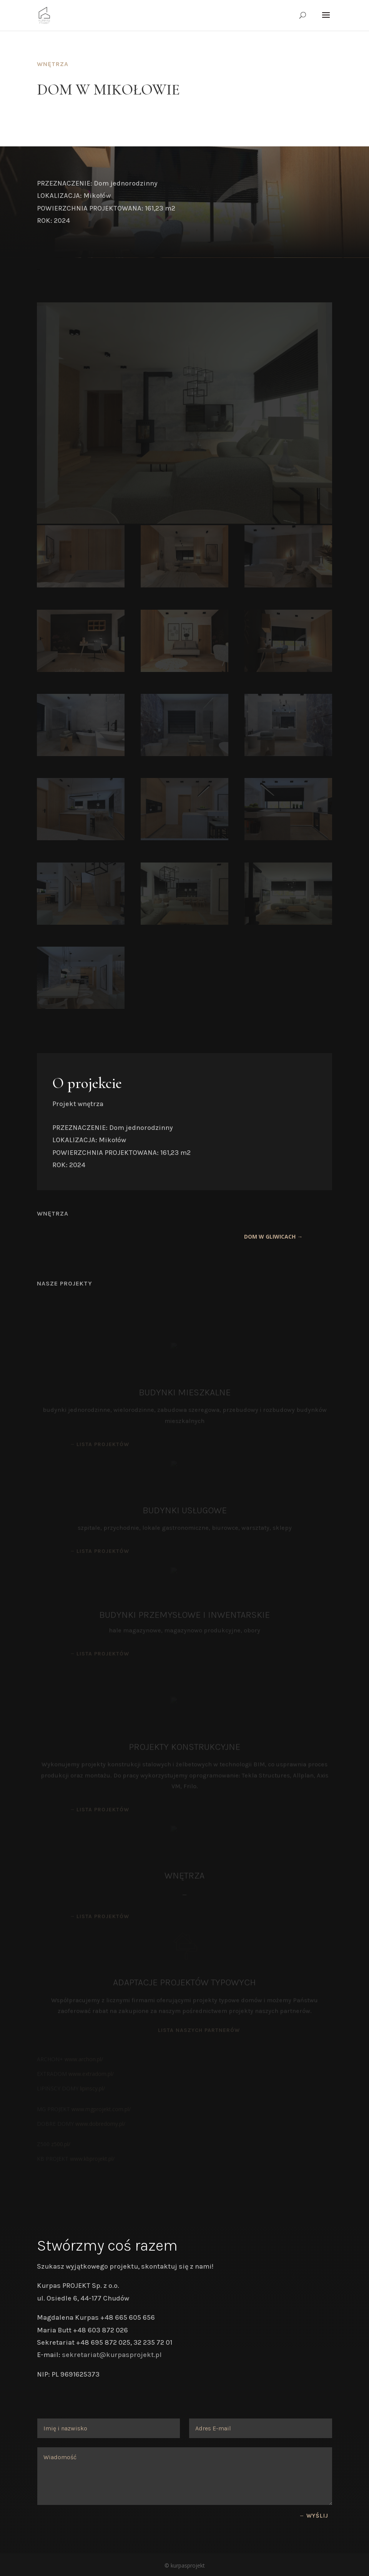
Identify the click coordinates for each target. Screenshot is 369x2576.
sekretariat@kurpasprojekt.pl (112, 2354)
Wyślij (317, 2515)
